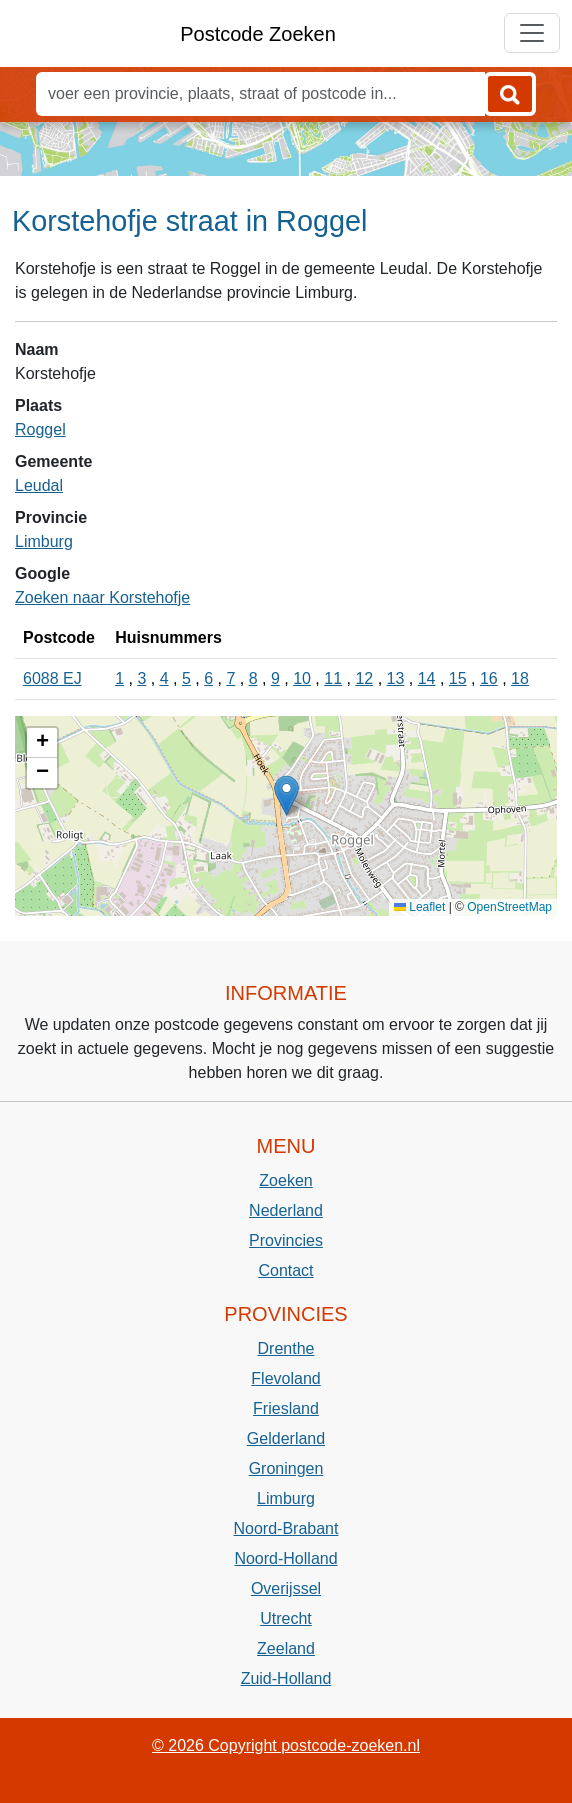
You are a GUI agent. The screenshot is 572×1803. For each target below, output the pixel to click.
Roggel (40, 429)
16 (489, 678)
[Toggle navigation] (532, 33)
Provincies (286, 1240)
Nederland (286, 1210)
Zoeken (285, 1180)
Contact (285, 1270)
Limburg (44, 541)
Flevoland (285, 1378)
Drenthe (286, 1348)
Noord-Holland (285, 1558)
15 (458, 678)
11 (333, 678)
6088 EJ (52, 678)
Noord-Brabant (286, 1528)
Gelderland (286, 1438)
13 (396, 678)
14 (427, 678)
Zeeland (286, 1648)
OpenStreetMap (509, 907)
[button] (286, 795)
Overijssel (286, 1588)
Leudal (39, 485)
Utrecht (286, 1618)
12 (364, 678)
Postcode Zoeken (258, 34)
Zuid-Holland (286, 1678)
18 (520, 678)
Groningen (286, 1468)
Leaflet (419, 907)
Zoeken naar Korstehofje (102, 597)
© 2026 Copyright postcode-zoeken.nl (286, 1745)
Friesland (286, 1408)
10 (302, 678)
